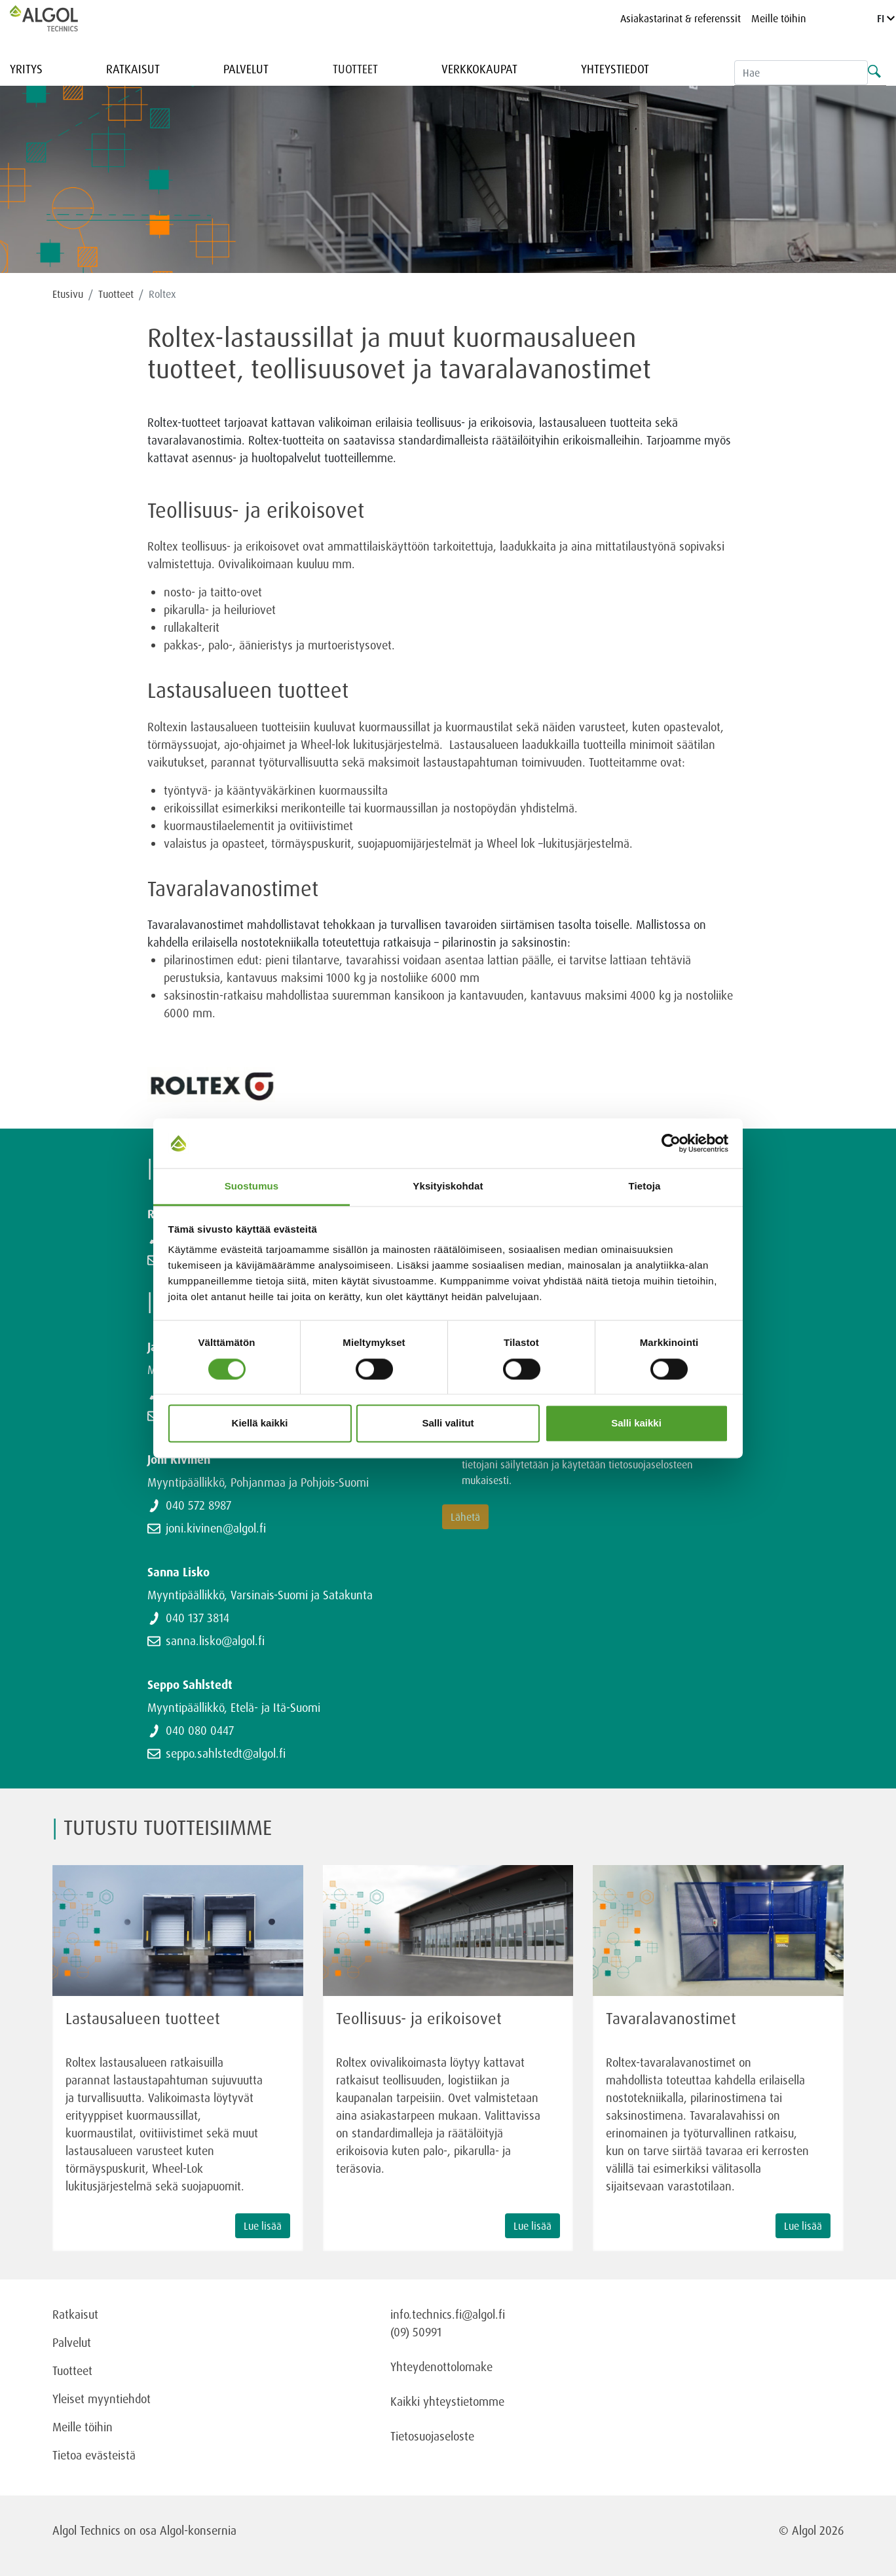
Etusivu (67, 293)
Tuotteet (355, 69)
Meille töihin (778, 18)
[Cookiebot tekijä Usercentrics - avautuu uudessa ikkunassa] (671, 1143)
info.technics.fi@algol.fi (447, 2314)
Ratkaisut (133, 69)
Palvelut (246, 69)
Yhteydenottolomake (441, 2366)
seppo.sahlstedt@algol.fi (226, 1753)
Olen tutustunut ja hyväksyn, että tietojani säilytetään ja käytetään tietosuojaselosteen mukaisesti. (585, 1464)
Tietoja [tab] (645, 1186)
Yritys (26, 69)
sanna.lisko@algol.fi (215, 1640)
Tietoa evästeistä (94, 2455)
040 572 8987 (198, 1505)
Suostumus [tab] (252, 1186)
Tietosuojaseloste (432, 2436)
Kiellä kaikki (260, 1423)
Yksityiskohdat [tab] (448, 1186)
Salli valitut (448, 1423)
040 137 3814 (197, 1617)
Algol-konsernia (198, 2530)
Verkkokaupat (479, 69)
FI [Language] (886, 18)
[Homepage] (57, 18)
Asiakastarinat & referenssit (680, 18)
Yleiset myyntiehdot (101, 2398)
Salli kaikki (636, 1423)
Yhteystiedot (615, 69)
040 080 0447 (200, 1730)
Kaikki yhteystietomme (447, 2401)
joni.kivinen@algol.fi (216, 1528)
